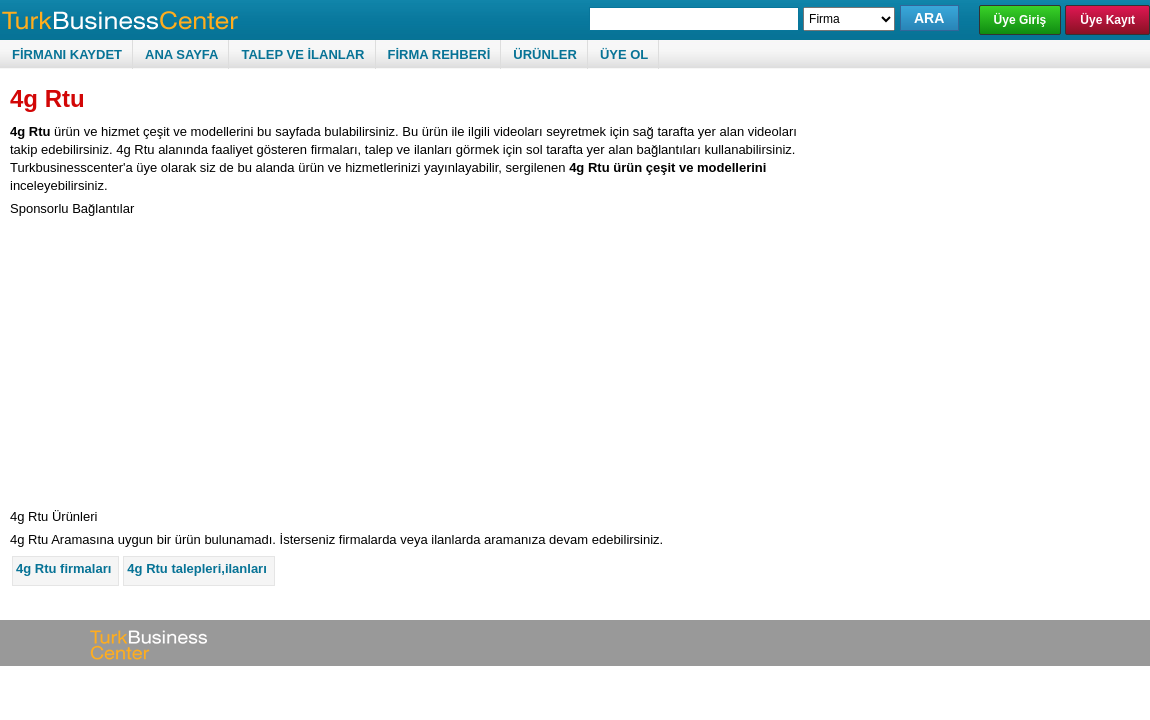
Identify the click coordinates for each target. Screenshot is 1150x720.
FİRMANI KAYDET (67, 54)
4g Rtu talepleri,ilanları (196, 568)
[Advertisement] (178, 358)
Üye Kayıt (1107, 20)
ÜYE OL (624, 54)
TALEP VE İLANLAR (302, 54)
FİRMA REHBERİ (439, 54)
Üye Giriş (1020, 20)
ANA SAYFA (181, 54)
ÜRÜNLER (545, 54)
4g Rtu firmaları (63, 568)
